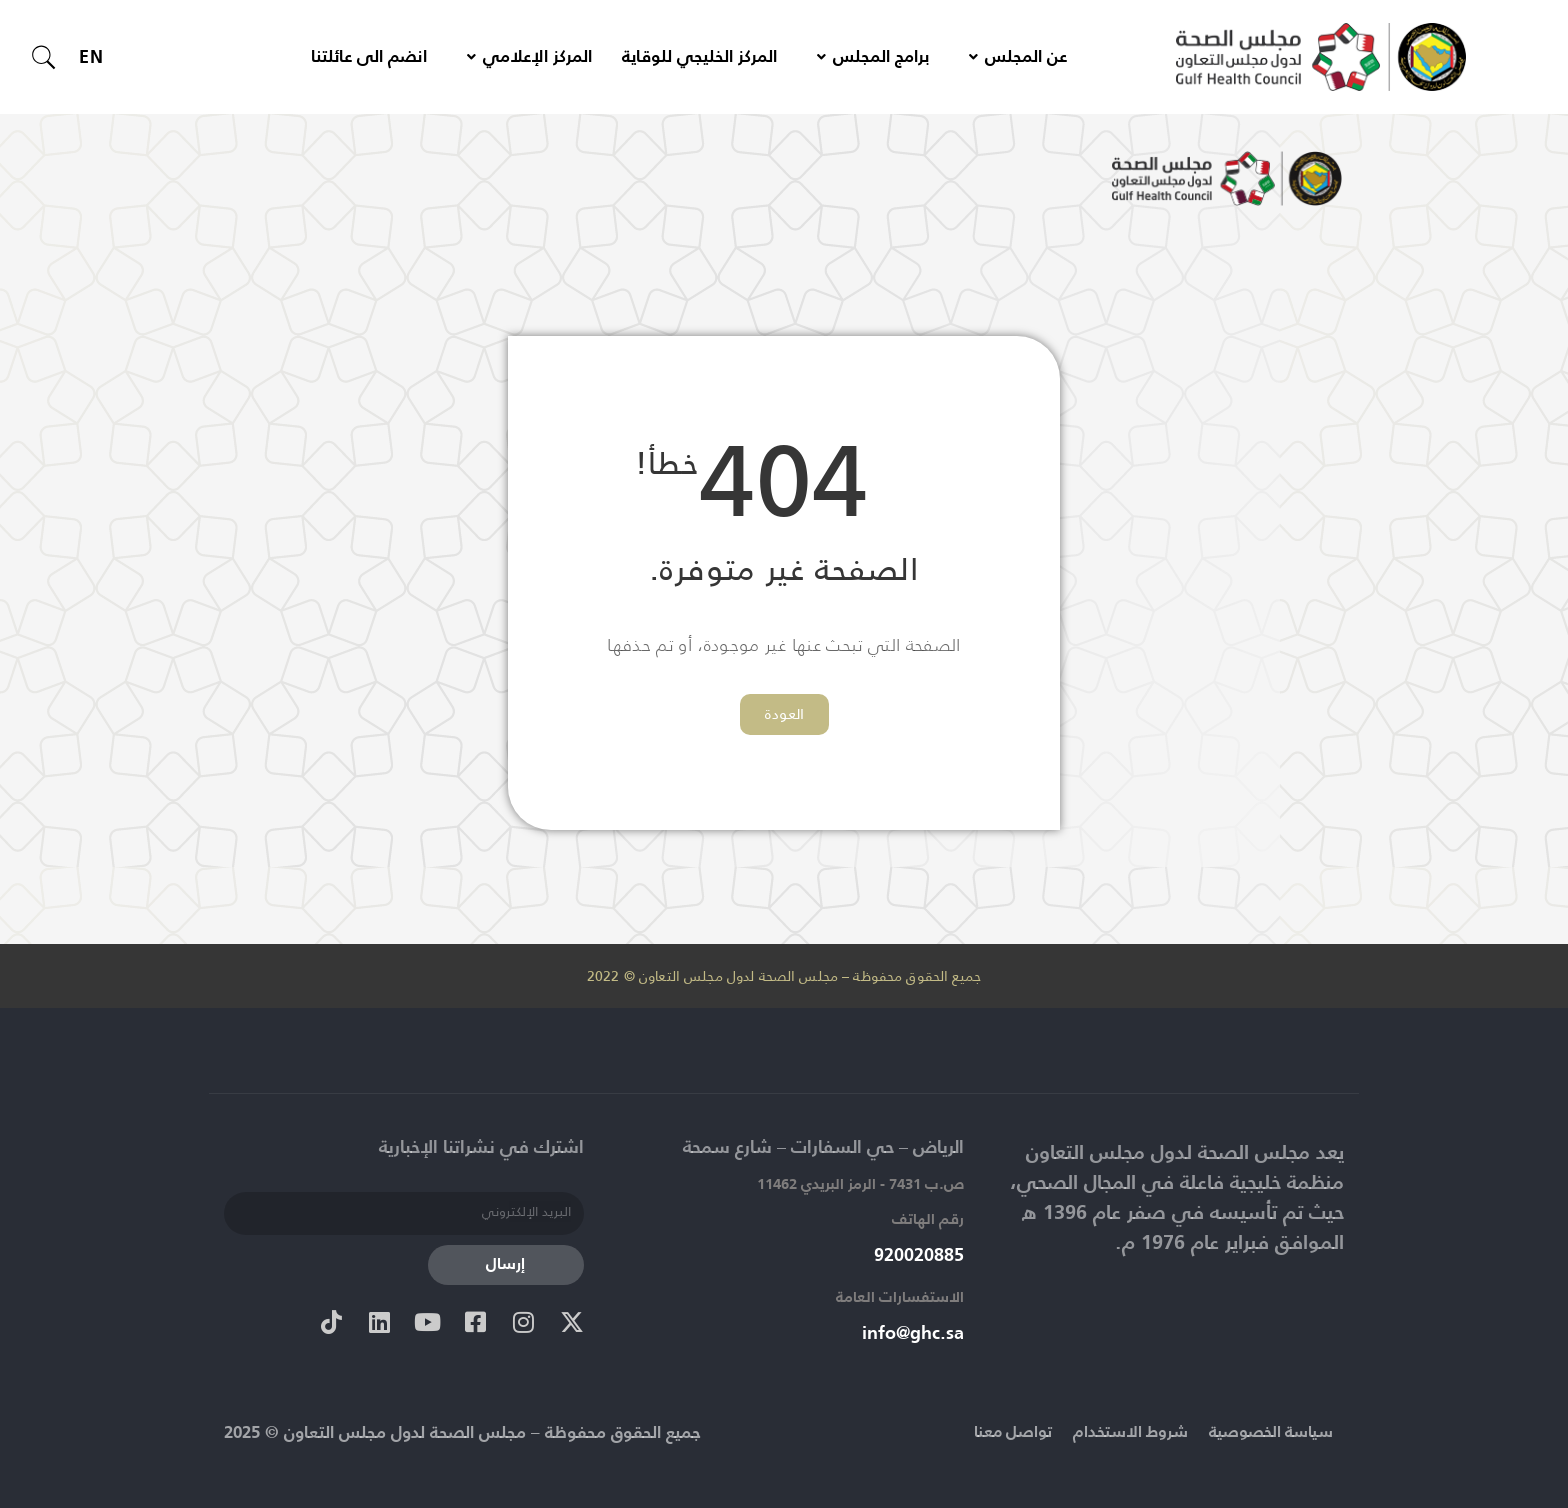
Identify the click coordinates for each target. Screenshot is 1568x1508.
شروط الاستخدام (1118, 1432)
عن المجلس (1018, 57)
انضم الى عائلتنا (369, 57)
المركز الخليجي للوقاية (699, 57)
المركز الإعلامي (529, 57)
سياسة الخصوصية (1266, 1432)
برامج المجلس (873, 57)
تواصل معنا (994, 1432)
